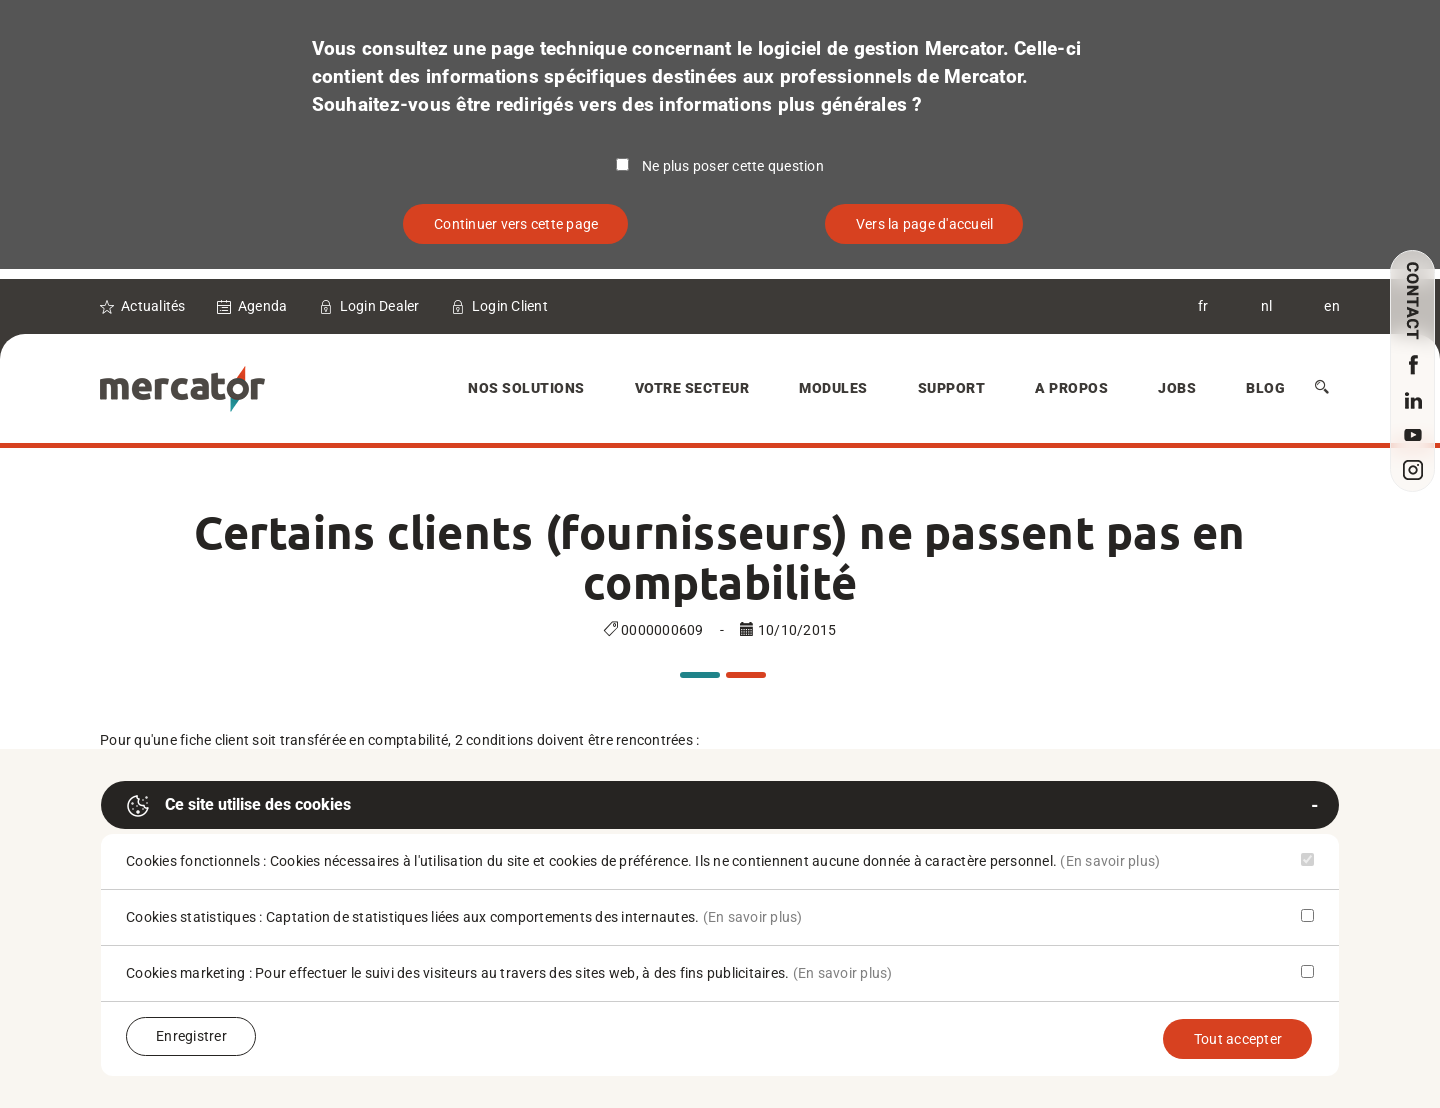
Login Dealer (380, 306)
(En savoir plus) (1110, 861)
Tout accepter (1238, 1039)
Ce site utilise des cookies (238, 806)
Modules (833, 388)
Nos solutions (526, 388)
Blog (1265, 388)
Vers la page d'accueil (925, 224)
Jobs (1177, 388)
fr (1203, 306)
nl (1267, 306)
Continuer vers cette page (516, 224)
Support (952, 388)
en (1332, 306)
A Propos (1071, 388)
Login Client (510, 306)
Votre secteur (692, 388)
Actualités (153, 306)
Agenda (263, 306)
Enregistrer (191, 1036)
